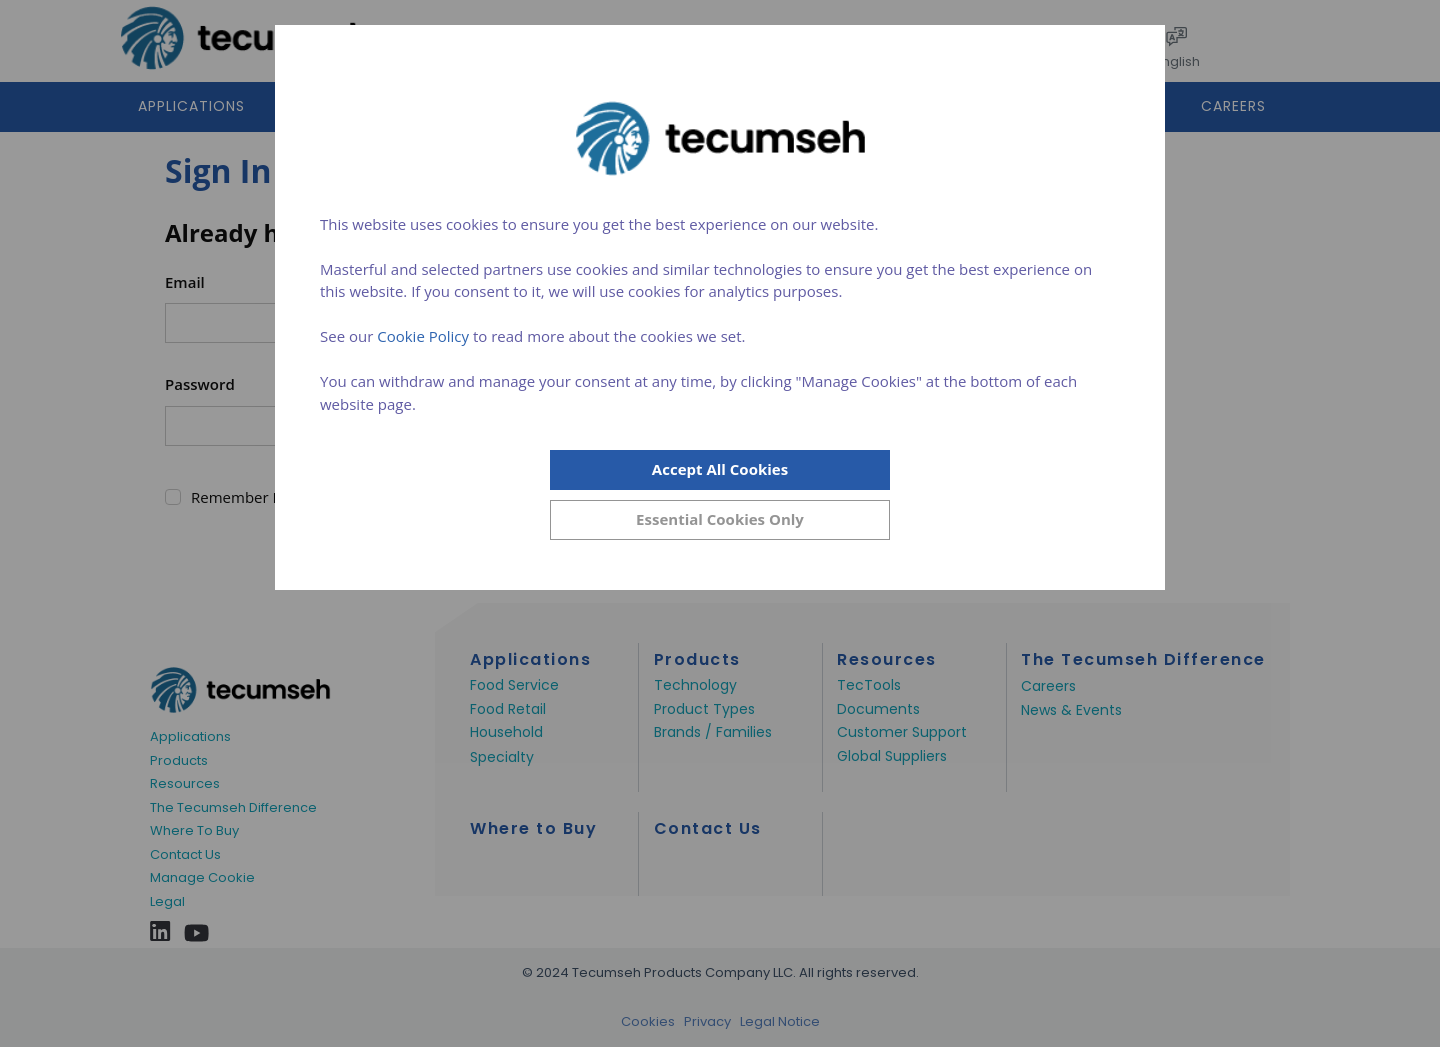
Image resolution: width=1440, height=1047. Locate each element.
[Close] (720, 520)
